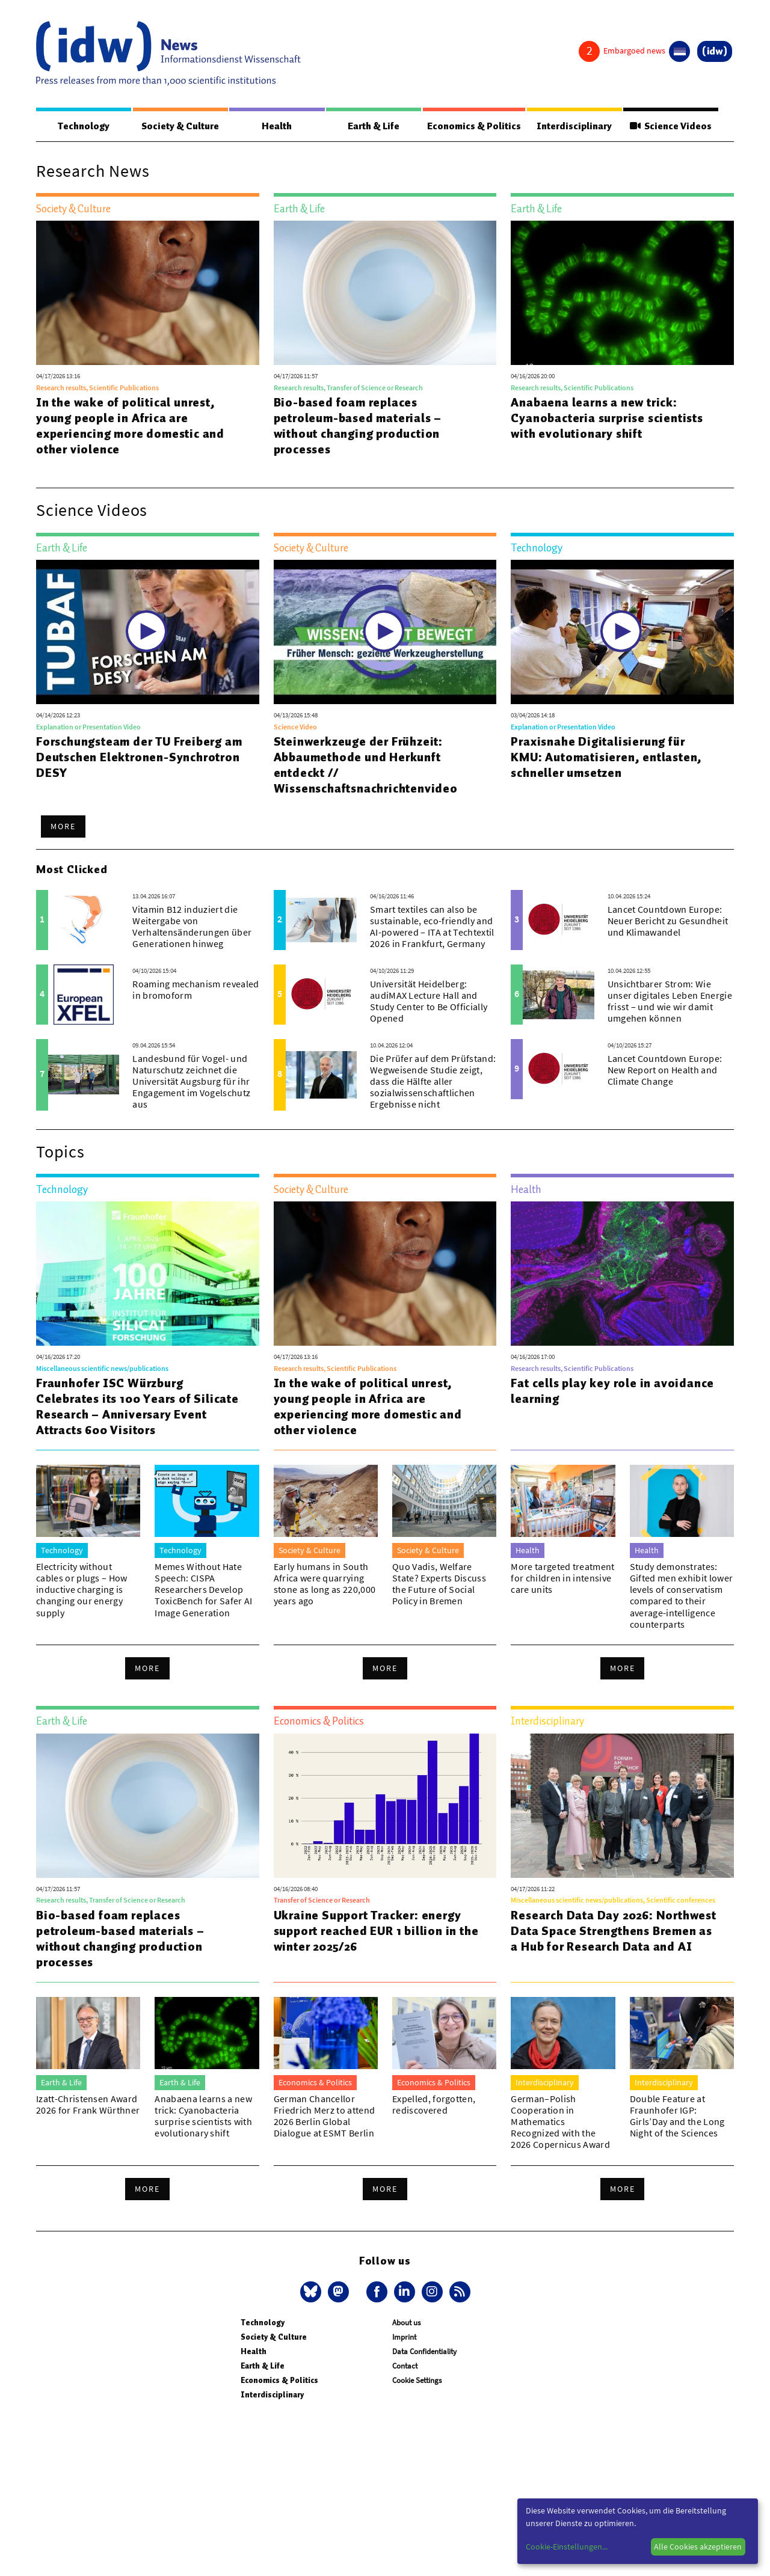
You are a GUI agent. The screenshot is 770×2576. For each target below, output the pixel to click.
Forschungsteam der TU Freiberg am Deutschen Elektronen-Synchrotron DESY (139, 757)
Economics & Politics (474, 126)
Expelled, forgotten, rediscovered (433, 2105)
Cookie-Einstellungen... (567, 2546)
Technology (83, 126)
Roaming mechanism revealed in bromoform (195, 990)
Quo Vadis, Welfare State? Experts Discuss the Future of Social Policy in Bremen (439, 1584)
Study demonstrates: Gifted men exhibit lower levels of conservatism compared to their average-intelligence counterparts (681, 1596)
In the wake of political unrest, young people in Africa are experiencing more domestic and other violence (130, 426)
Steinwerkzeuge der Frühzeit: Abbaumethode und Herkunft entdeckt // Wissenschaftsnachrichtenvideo (366, 765)
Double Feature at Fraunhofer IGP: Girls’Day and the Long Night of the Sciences (677, 2116)
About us (406, 2323)
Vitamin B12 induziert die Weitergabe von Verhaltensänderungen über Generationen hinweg (191, 927)
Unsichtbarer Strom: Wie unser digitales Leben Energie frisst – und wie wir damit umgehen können (670, 1001)
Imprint (404, 2337)
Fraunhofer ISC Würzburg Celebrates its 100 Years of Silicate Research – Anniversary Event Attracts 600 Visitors (137, 1407)
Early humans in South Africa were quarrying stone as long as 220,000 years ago (325, 1584)
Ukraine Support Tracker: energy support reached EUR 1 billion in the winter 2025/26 (376, 1931)
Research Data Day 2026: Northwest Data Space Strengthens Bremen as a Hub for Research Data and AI (613, 1931)
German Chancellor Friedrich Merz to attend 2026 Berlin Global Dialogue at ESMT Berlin (324, 2116)
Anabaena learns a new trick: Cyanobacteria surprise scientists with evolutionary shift (607, 418)
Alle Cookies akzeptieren (698, 2546)
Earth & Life (373, 126)
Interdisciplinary (574, 126)
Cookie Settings (417, 2381)
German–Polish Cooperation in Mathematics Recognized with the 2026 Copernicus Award (560, 2122)
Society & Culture (180, 126)
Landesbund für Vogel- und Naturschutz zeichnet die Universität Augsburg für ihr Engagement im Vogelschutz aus (191, 1082)
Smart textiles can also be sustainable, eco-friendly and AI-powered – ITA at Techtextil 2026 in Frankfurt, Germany (432, 927)
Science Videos (671, 126)
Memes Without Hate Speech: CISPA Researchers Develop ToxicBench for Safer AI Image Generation (203, 1590)
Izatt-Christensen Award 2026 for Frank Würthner (88, 2105)
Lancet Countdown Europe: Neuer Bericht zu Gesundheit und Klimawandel (668, 921)
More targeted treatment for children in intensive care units (562, 1578)
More (63, 826)
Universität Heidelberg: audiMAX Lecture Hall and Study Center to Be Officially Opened (428, 1001)
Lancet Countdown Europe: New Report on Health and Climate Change (665, 1070)
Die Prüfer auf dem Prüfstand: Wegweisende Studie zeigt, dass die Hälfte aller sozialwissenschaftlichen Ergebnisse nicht (433, 1082)
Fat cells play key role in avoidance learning (612, 1391)
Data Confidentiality (424, 2352)
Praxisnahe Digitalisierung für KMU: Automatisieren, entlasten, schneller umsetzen (606, 757)
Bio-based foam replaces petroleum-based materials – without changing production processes (358, 426)
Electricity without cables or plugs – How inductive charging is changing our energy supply (82, 1590)
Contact (404, 2366)
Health (277, 126)
